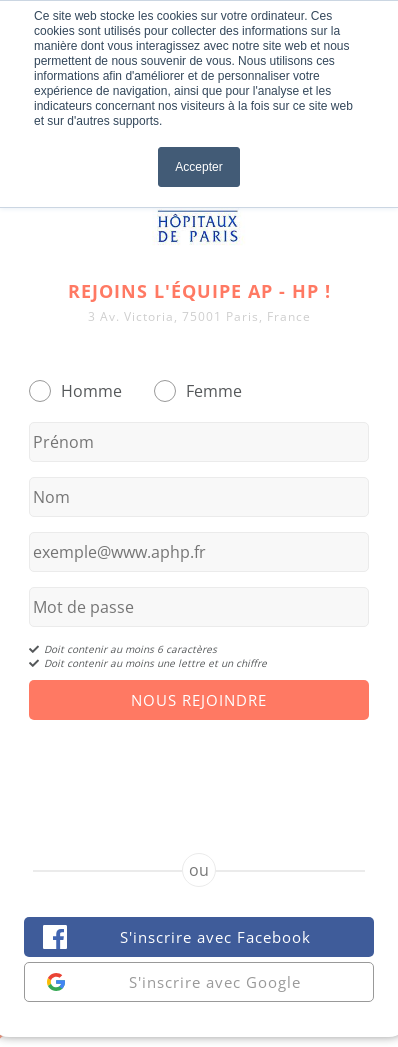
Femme (214, 391)
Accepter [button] (198, 167)
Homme (91, 391)
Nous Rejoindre (199, 700)
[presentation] (199, 769)
